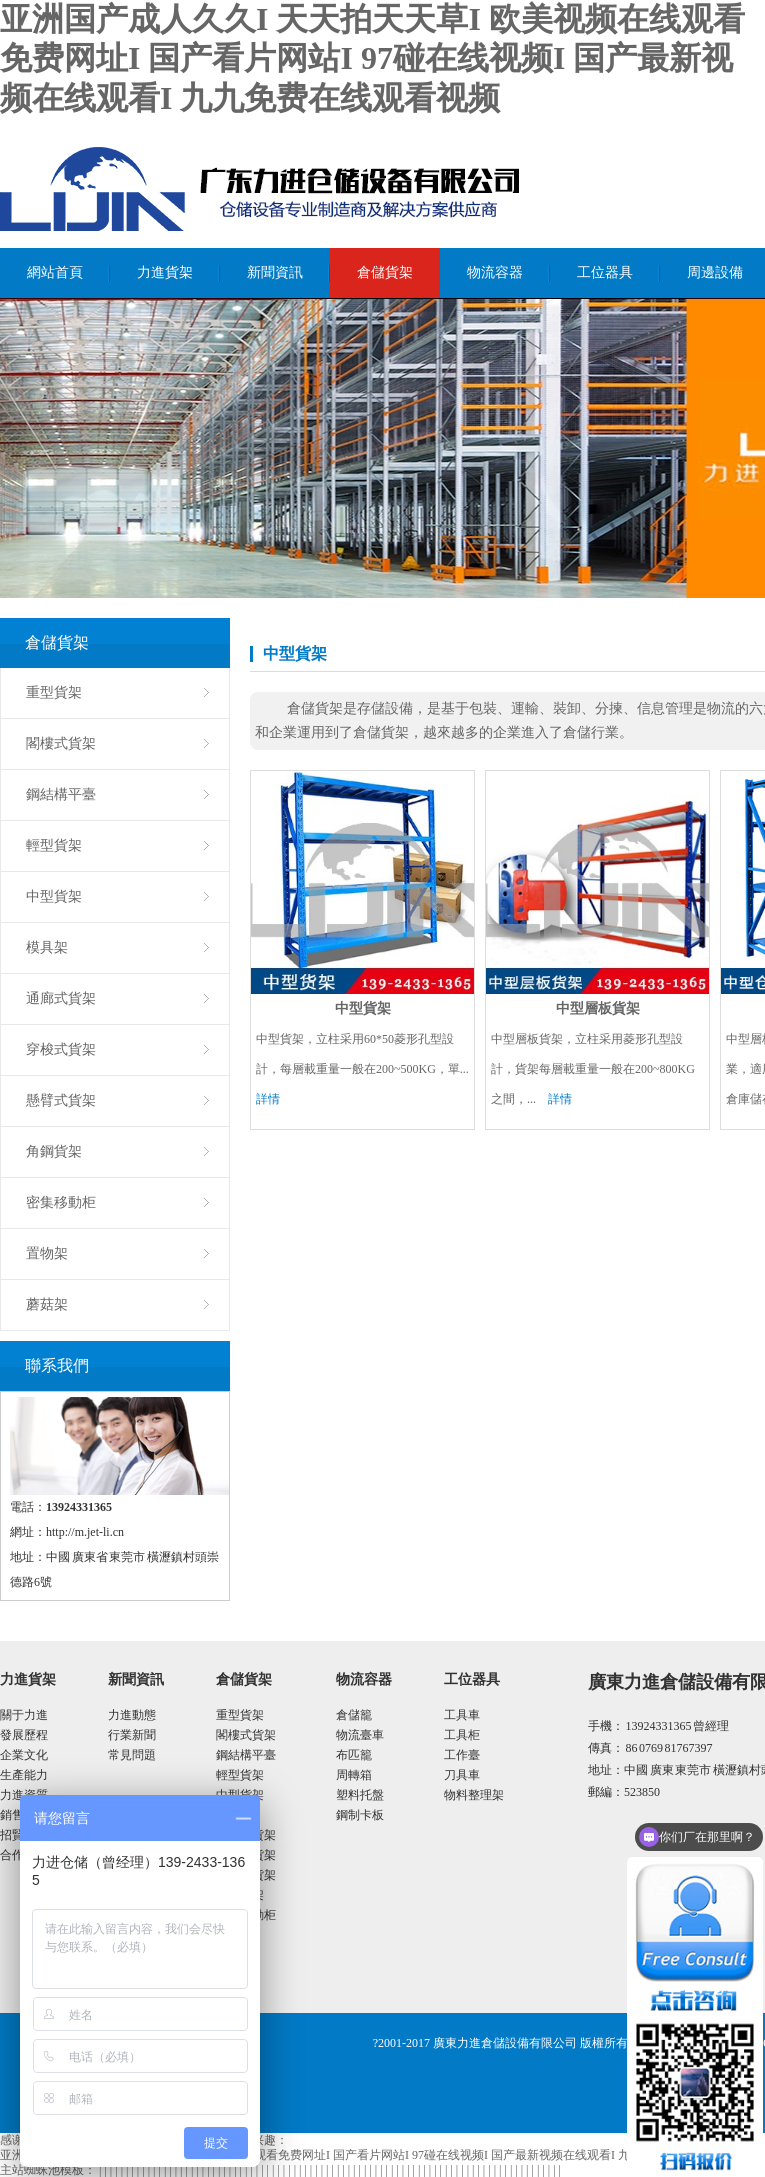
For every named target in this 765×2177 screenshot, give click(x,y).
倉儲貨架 (385, 272)
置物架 (47, 1253)
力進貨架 (165, 272)
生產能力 (24, 1775)
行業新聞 (132, 1735)
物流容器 (495, 272)
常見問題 (132, 1755)
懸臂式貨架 (61, 1100)
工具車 (462, 1715)
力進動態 (132, 1715)
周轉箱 (354, 1775)
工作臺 (462, 1755)
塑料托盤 (360, 1795)
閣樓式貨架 (61, 743)
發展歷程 (24, 1735)
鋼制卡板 (360, 1815)
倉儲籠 (354, 1715)
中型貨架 (54, 896)
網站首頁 (55, 272)
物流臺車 (360, 1735)
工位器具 (605, 272)
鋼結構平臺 (61, 794)
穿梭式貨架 (61, 1049)
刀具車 (462, 1775)
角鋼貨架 (54, 1151)
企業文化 (24, 1755)
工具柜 (462, 1735)
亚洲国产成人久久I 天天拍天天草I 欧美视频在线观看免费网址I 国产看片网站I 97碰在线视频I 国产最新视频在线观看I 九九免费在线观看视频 (372, 58)
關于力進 (24, 1715)
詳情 (268, 1099)
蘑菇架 (47, 1304)
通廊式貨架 (61, 998)
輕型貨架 (54, 845)
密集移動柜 (61, 1202)
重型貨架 (54, 692)
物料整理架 (474, 1795)
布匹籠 (354, 1755)
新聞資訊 (275, 272)
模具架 (47, 947)
